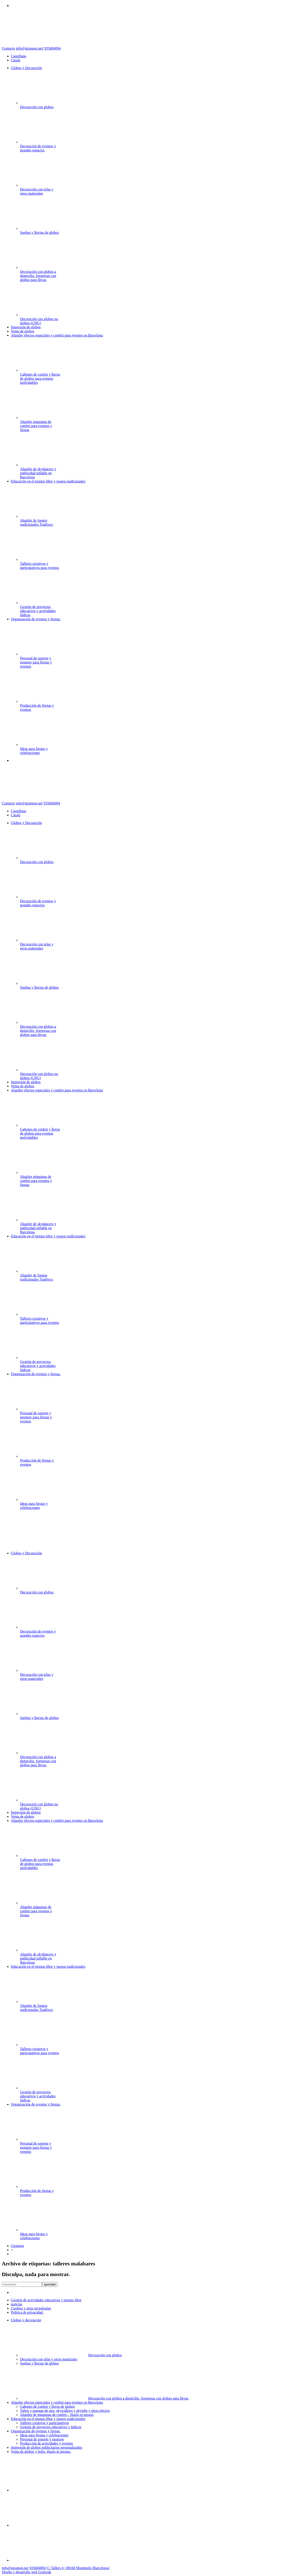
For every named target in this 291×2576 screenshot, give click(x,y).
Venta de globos (22, 331)
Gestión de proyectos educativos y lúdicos (50, 2427)
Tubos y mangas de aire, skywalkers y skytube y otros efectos (65, 2411)
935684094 (52, 48)
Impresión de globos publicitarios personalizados (46, 2447)
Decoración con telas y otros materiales (48, 2359)
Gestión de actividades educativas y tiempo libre (46, 2300)
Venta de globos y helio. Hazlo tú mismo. (41, 2451)
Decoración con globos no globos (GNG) (54, 319)
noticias (16, 2304)
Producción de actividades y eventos (46, 2443)
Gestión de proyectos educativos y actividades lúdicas (54, 609)
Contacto (8, 48)
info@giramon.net (29, 48)
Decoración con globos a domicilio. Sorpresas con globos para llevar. (54, 274)
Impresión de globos (26, 327)
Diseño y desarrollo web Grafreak (26, 2572)
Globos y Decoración (26, 68)
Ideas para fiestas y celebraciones (44, 2435)
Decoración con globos (71, 2355)
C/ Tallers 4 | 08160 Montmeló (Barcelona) (78, 2568)
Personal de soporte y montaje (42, 2439)
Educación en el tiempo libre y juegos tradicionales (48, 481)
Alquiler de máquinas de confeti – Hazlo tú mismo (56, 2415)
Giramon (17, 2246)
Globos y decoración (26, 2320)
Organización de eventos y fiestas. (36, 619)
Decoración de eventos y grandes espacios (54, 146)
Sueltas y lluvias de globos (54, 230)
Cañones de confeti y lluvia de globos (47, 2406)
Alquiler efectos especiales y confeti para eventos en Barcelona (57, 335)
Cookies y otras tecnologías (31, 2308)
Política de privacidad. (27, 2312)
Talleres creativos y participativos (44, 2423)
